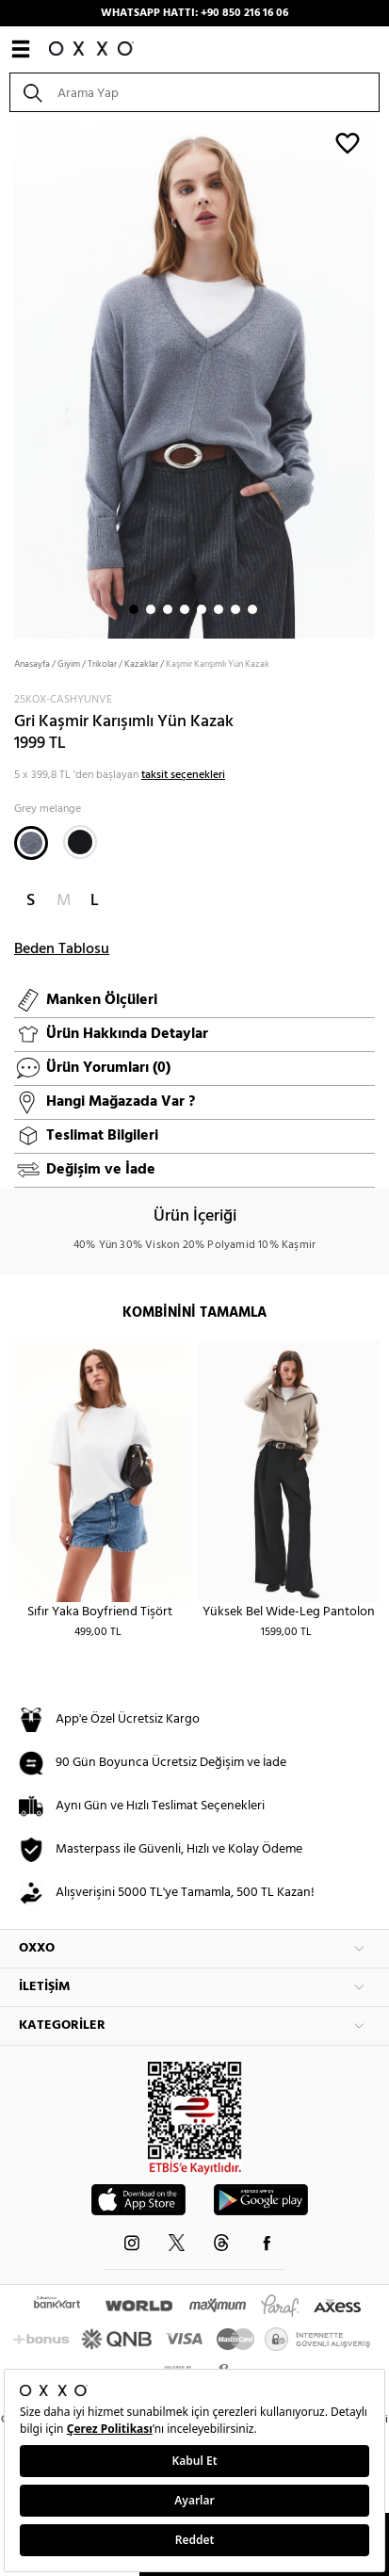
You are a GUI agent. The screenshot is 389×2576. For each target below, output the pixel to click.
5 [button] (201, 609)
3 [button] (167, 609)
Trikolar (102, 664)
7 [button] (235, 609)
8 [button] (252, 609)
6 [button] (218, 609)
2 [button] (150, 609)
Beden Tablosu (61, 949)
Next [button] (9, 377)
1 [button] (133, 609)
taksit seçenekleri (183, 775)
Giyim (68, 664)
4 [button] (184, 609)
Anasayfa (32, 664)
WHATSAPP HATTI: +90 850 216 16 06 (194, 13)
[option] (194, 378)
